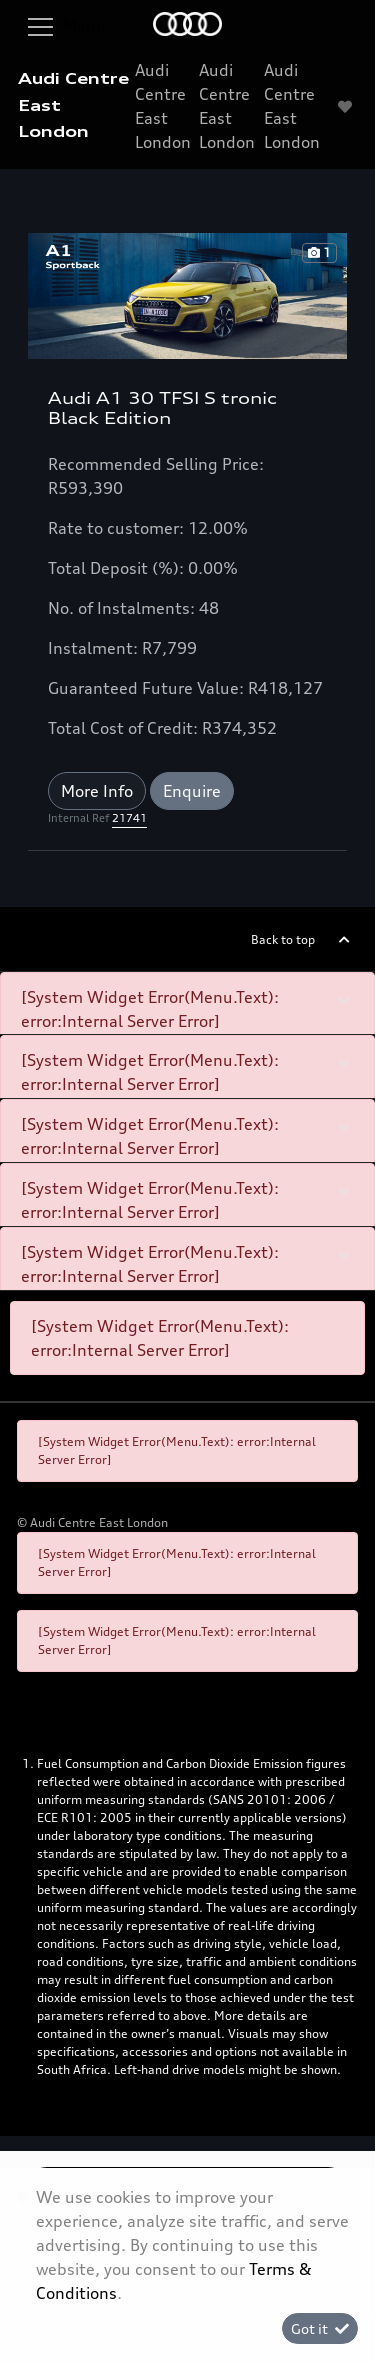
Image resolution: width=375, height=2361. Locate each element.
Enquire (192, 791)
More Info (97, 791)
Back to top (283, 939)
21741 (129, 818)
